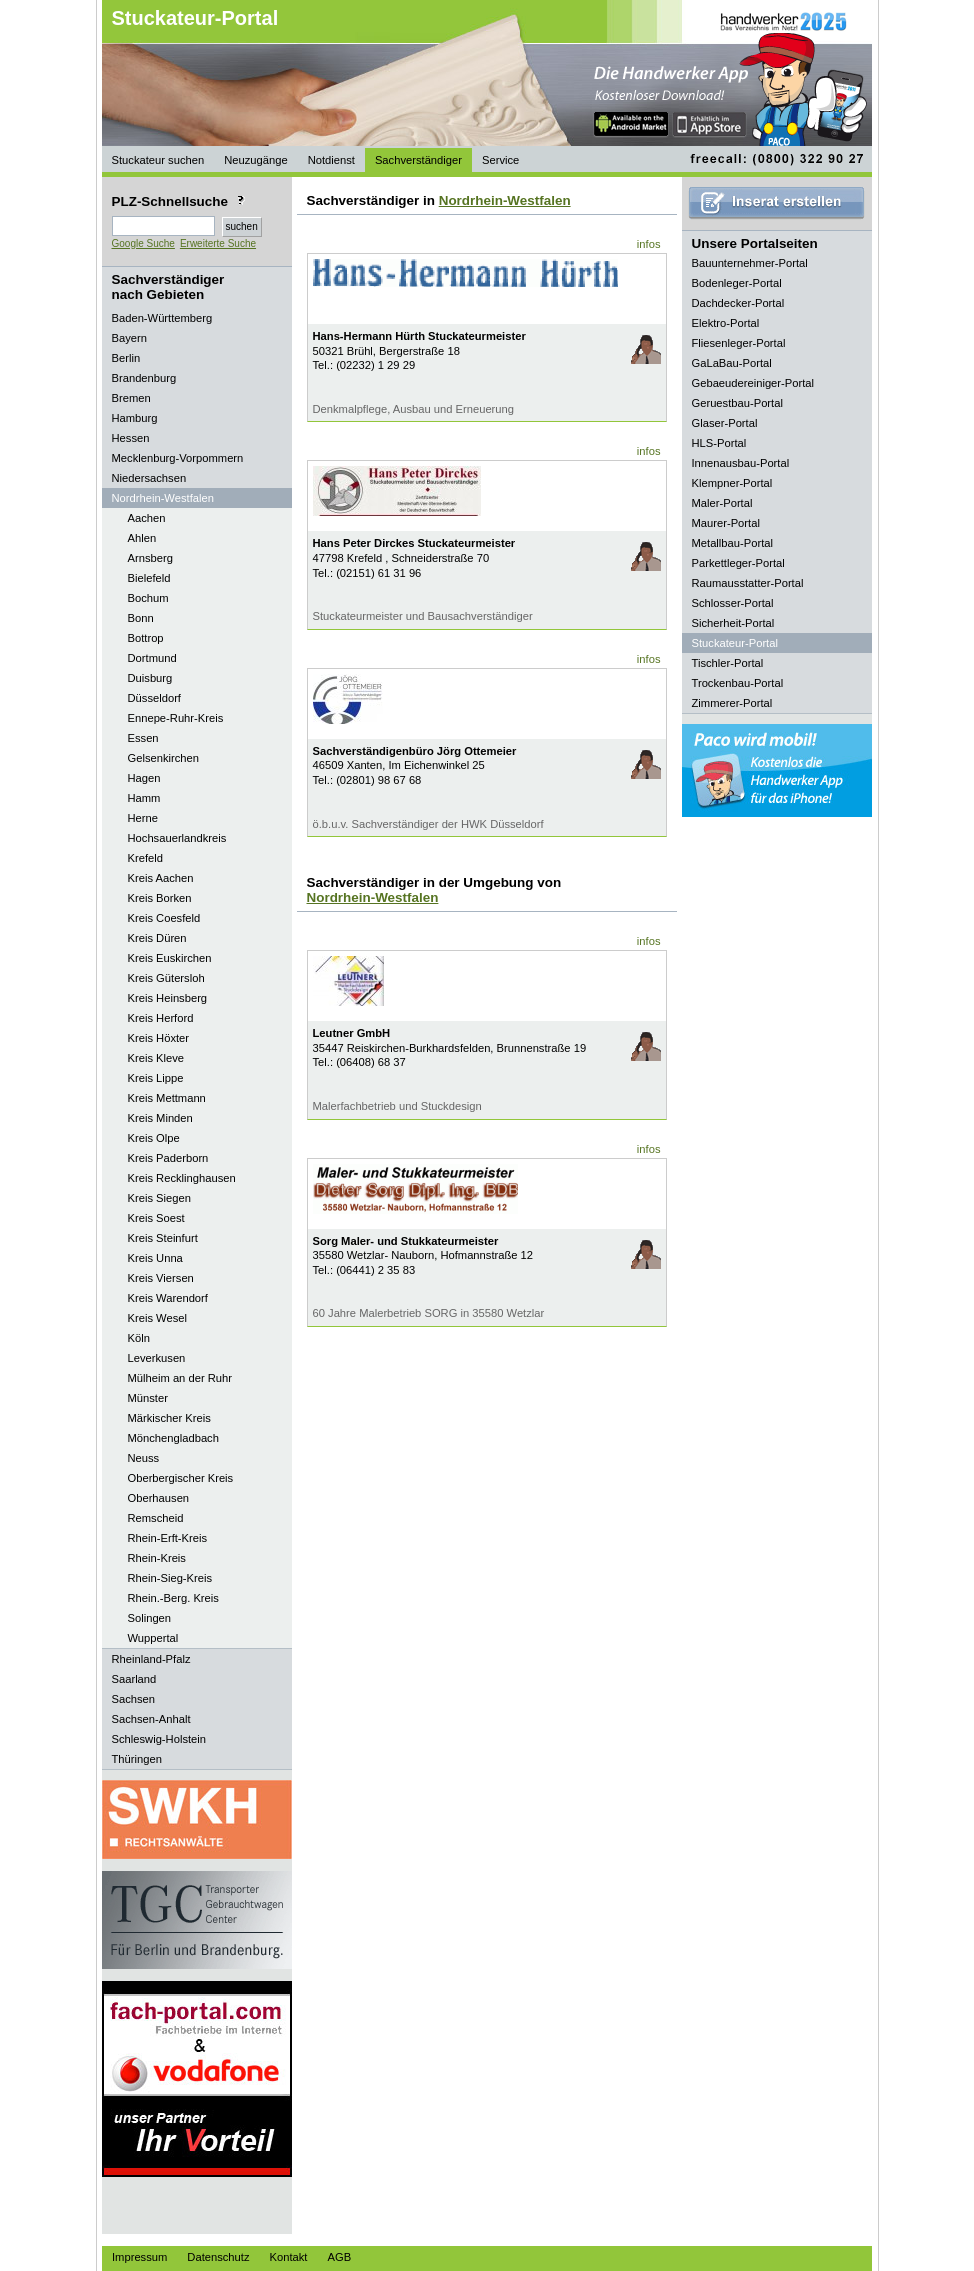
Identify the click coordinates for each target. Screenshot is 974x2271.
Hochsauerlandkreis (177, 838)
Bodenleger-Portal (737, 283)
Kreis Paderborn (168, 1158)
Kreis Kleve (156, 1058)
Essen (143, 738)
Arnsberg (150, 558)
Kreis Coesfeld (164, 918)
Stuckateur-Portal (195, 18)
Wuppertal (153, 1638)
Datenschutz (218, 2257)
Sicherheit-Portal (733, 623)
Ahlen (142, 538)
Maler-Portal (722, 503)
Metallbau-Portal (732, 543)
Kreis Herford (161, 1018)
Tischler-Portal (728, 663)
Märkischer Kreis (169, 1418)
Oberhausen (159, 1498)
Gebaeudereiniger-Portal (753, 383)
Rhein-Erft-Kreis (168, 1538)
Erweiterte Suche (218, 243)
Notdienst (331, 160)
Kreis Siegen (159, 1198)
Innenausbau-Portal (741, 463)
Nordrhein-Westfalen (505, 200)
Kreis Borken (160, 898)
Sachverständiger (418, 160)
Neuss (144, 1458)
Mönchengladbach (173, 1438)
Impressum (139, 2257)
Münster (148, 1398)
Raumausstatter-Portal (748, 583)
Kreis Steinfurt (163, 1238)
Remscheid (156, 1518)
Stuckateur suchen (158, 160)
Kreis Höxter (159, 1038)
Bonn (141, 618)
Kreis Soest (156, 1218)
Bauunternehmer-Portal (750, 263)
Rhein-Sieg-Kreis (170, 1578)
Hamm (144, 798)
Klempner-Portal (732, 483)
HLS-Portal (719, 443)
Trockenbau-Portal (738, 683)
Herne (143, 818)
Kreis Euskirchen (170, 958)
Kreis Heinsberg (168, 998)
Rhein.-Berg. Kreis (173, 1598)
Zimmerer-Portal (732, 703)
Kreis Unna (155, 1258)
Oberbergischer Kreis (181, 1478)
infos (649, 244)
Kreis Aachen (161, 878)
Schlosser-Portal (733, 603)
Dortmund (152, 658)
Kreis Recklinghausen (182, 1178)
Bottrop (146, 638)
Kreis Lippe (156, 1078)
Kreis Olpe (154, 1138)
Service (500, 160)
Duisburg (150, 678)
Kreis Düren (157, 938)
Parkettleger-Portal (738, 563)
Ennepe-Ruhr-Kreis (176, 718)
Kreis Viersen (161, 1278)
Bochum (148, 598)
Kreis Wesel (157, 1318)
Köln (139, 1338)
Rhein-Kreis (157, 1558)
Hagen (144, 778)
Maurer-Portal (726, 523)
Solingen (150, 1618)
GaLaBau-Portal (732, 363)
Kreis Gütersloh (166, 978)
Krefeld (145, 858)
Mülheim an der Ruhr (180, 1378)
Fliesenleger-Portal (739, 343)
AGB (339, 2257)
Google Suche (143, 243)
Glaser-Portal (725, 423)
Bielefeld (149, 578)
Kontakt (289, 2257)
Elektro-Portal (726, 323)
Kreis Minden (160, 1118)
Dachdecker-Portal (738, 303)
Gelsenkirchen (164, 758)
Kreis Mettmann (167, 1098)
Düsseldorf (154, 698)
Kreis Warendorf (168, 1298)
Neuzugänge (255, 160)
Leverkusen (157, 1358)
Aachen (147, 518)
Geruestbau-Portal (737, 403)
